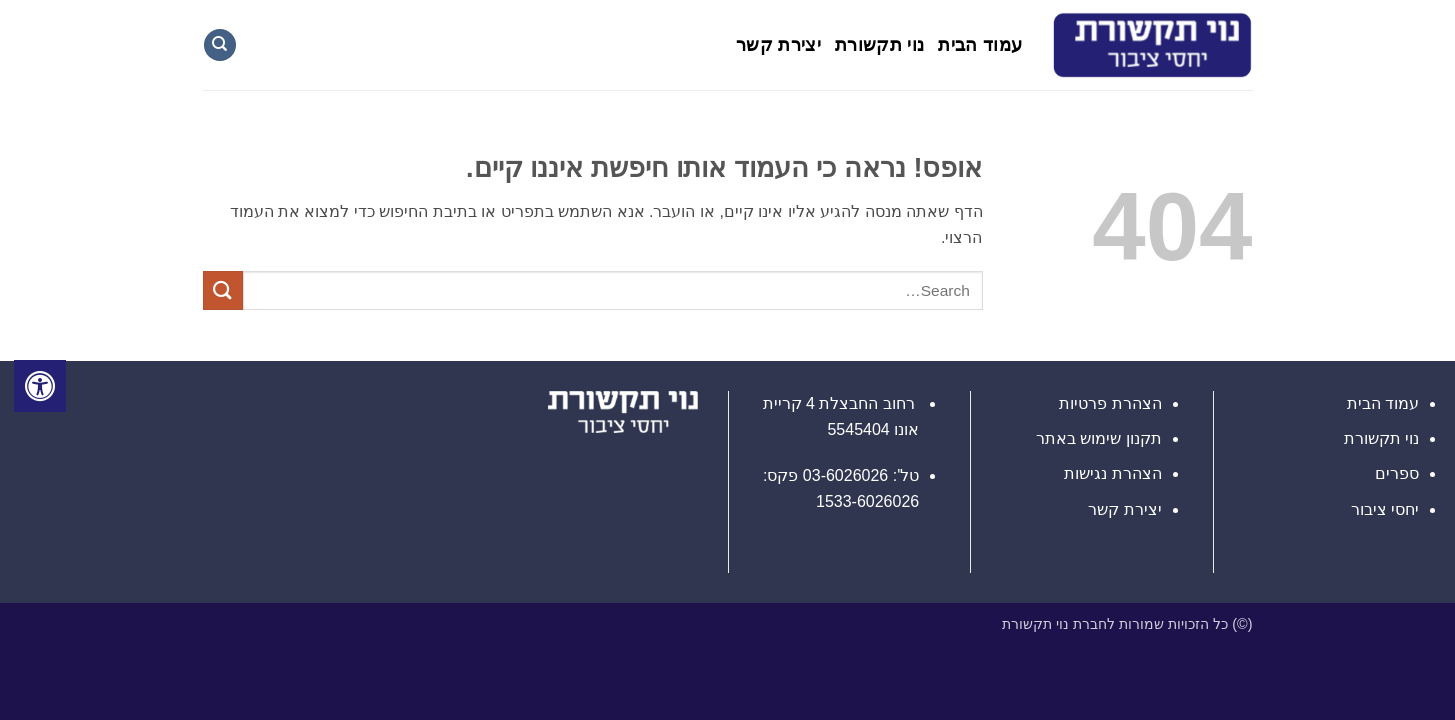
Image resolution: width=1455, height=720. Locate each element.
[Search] (220, 45)
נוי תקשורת (879, 45)
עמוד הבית (980, 45)
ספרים (1397, 473)
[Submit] (223, 290)
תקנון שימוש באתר (1099, 438)
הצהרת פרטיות (1110, 403)
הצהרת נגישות (1112, 473)
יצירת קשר (778, 45)
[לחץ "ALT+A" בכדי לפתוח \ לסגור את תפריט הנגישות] (40, 386)
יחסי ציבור (1385, 509)
